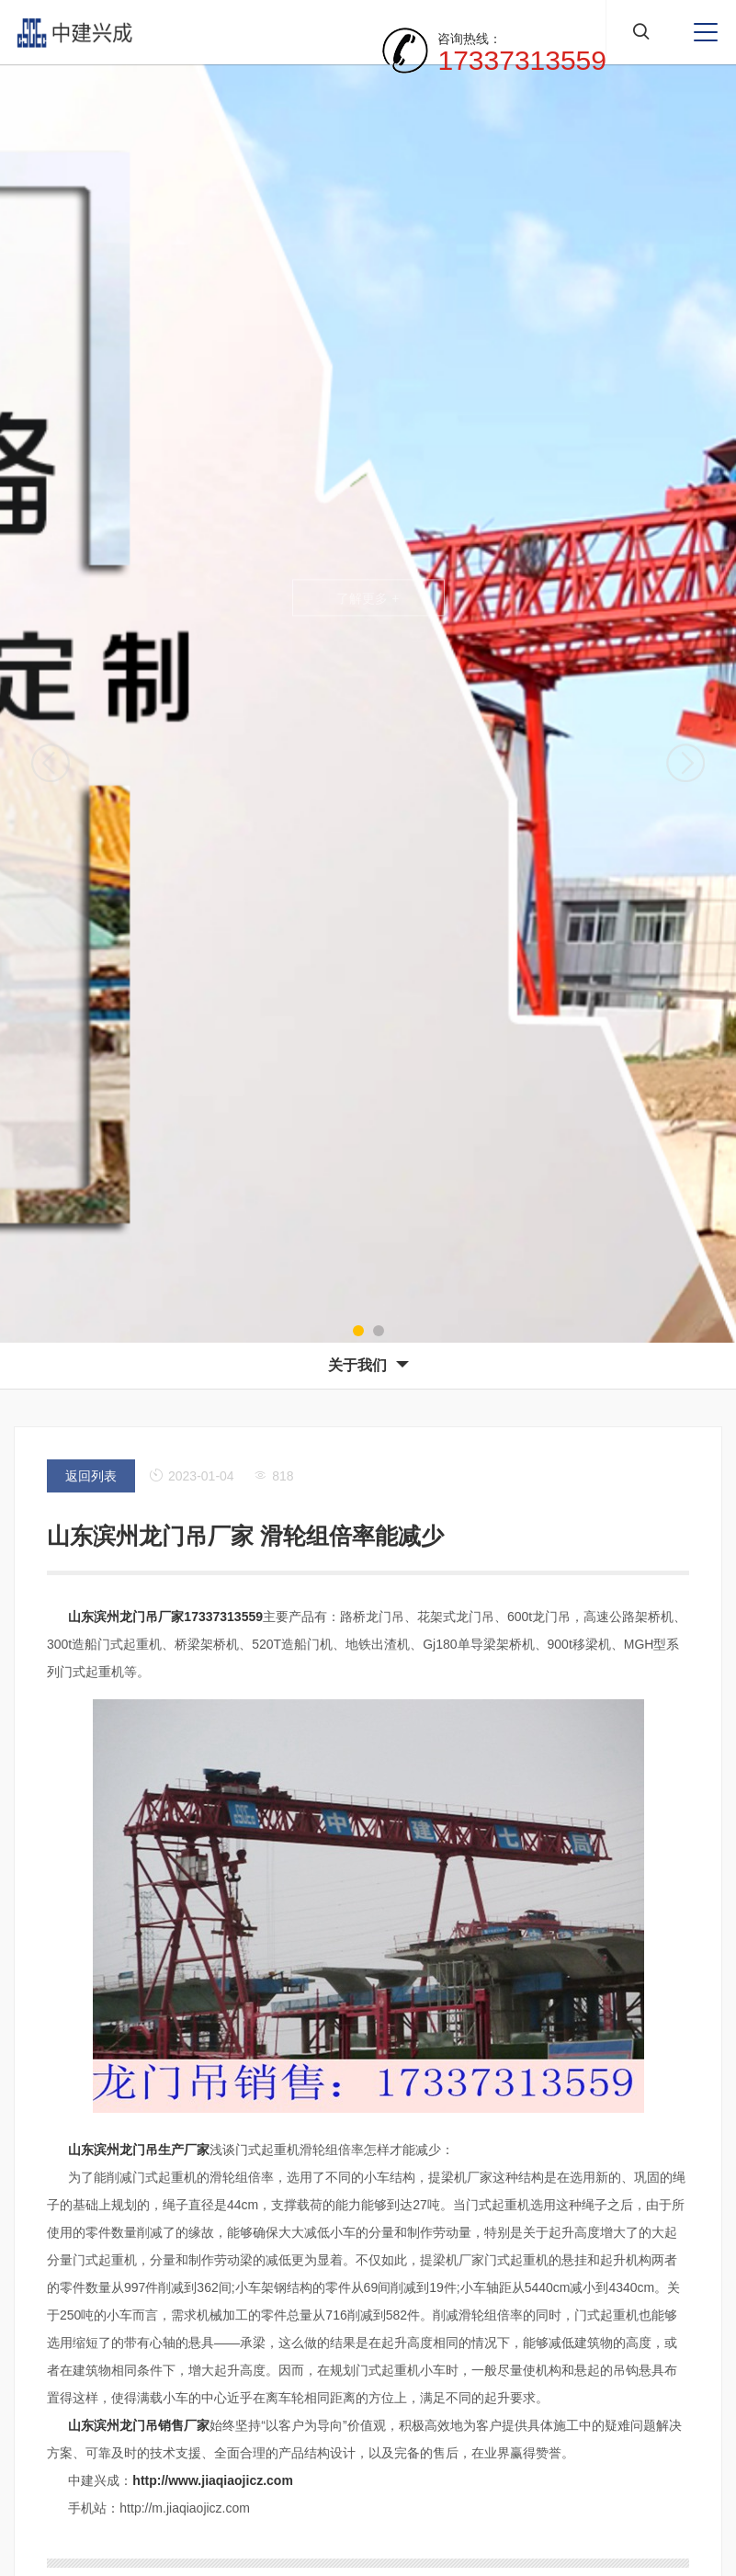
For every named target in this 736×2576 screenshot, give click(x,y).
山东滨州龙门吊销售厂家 (138, 2425)
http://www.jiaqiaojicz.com (212, 2480)
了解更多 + (367, 598)
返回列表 (91, 1476)
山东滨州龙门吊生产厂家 (138, 2149)
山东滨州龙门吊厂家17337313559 (165, 1616)
